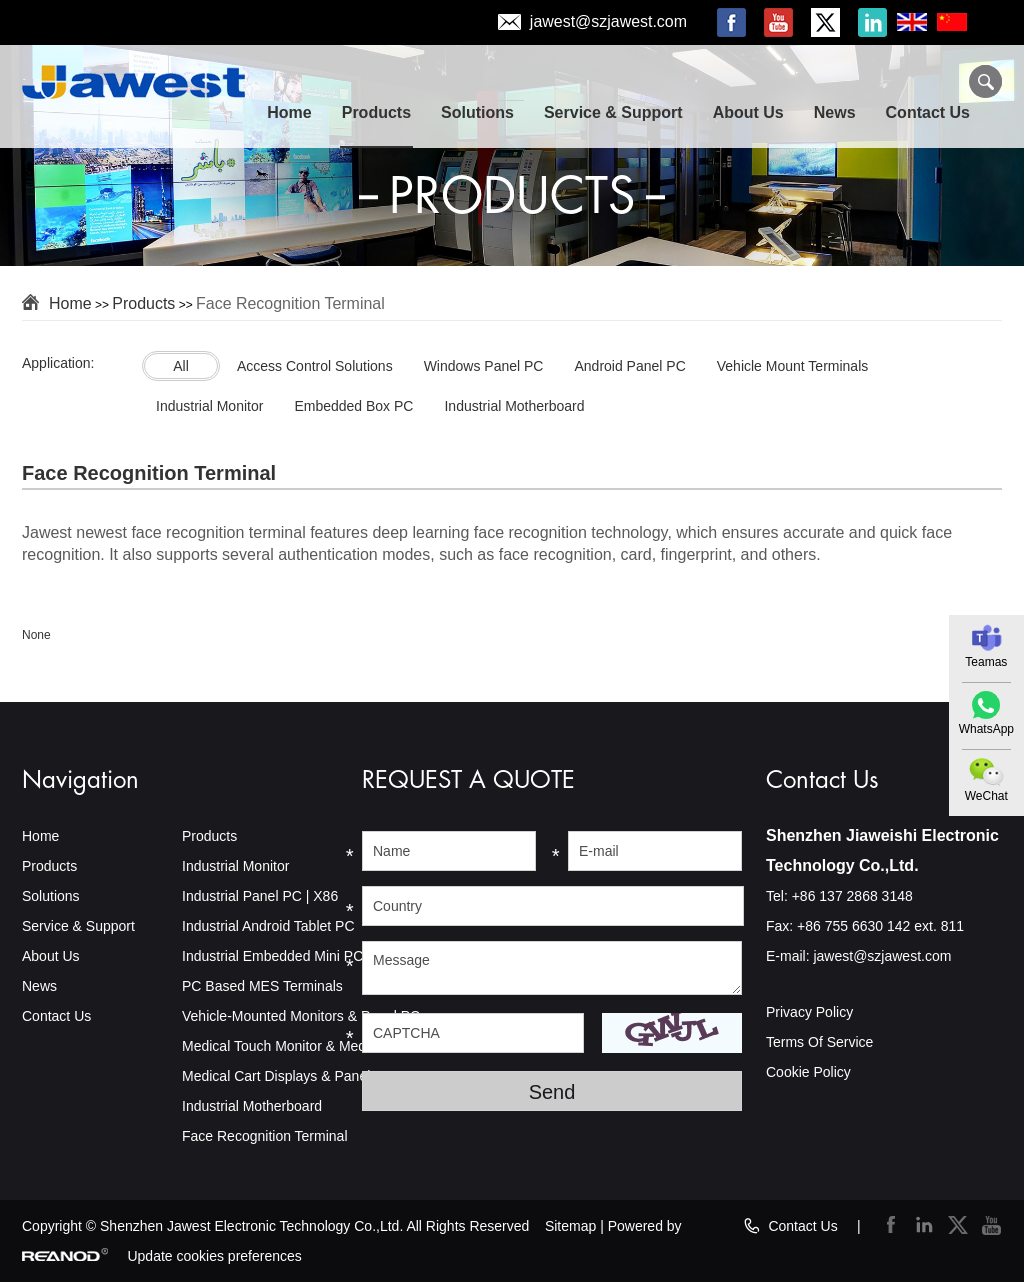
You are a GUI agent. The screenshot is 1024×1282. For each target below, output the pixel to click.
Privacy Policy (809, 1012)
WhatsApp (986, 729)
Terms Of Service (819, 1042)
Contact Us (928, 112)
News (835, 112)
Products (376, 112)
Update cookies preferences (214, 1256)
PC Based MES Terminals (262, 986)
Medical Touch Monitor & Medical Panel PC (316, 1046)
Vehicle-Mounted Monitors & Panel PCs (304, 1016)
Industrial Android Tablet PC (268, 926)
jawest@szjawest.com (608, 22)
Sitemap (570, 1226)
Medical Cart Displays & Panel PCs (291, 1076)
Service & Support (613, 112)
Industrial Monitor (235, 866)
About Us (748, 112)
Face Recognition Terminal (290, 303)
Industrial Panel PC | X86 (260, 896)
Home (289, 112)
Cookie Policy (808, 1072)
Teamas (986, 662)
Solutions (477, 112)
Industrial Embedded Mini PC (272, 956)
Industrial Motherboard (252, 1106)
